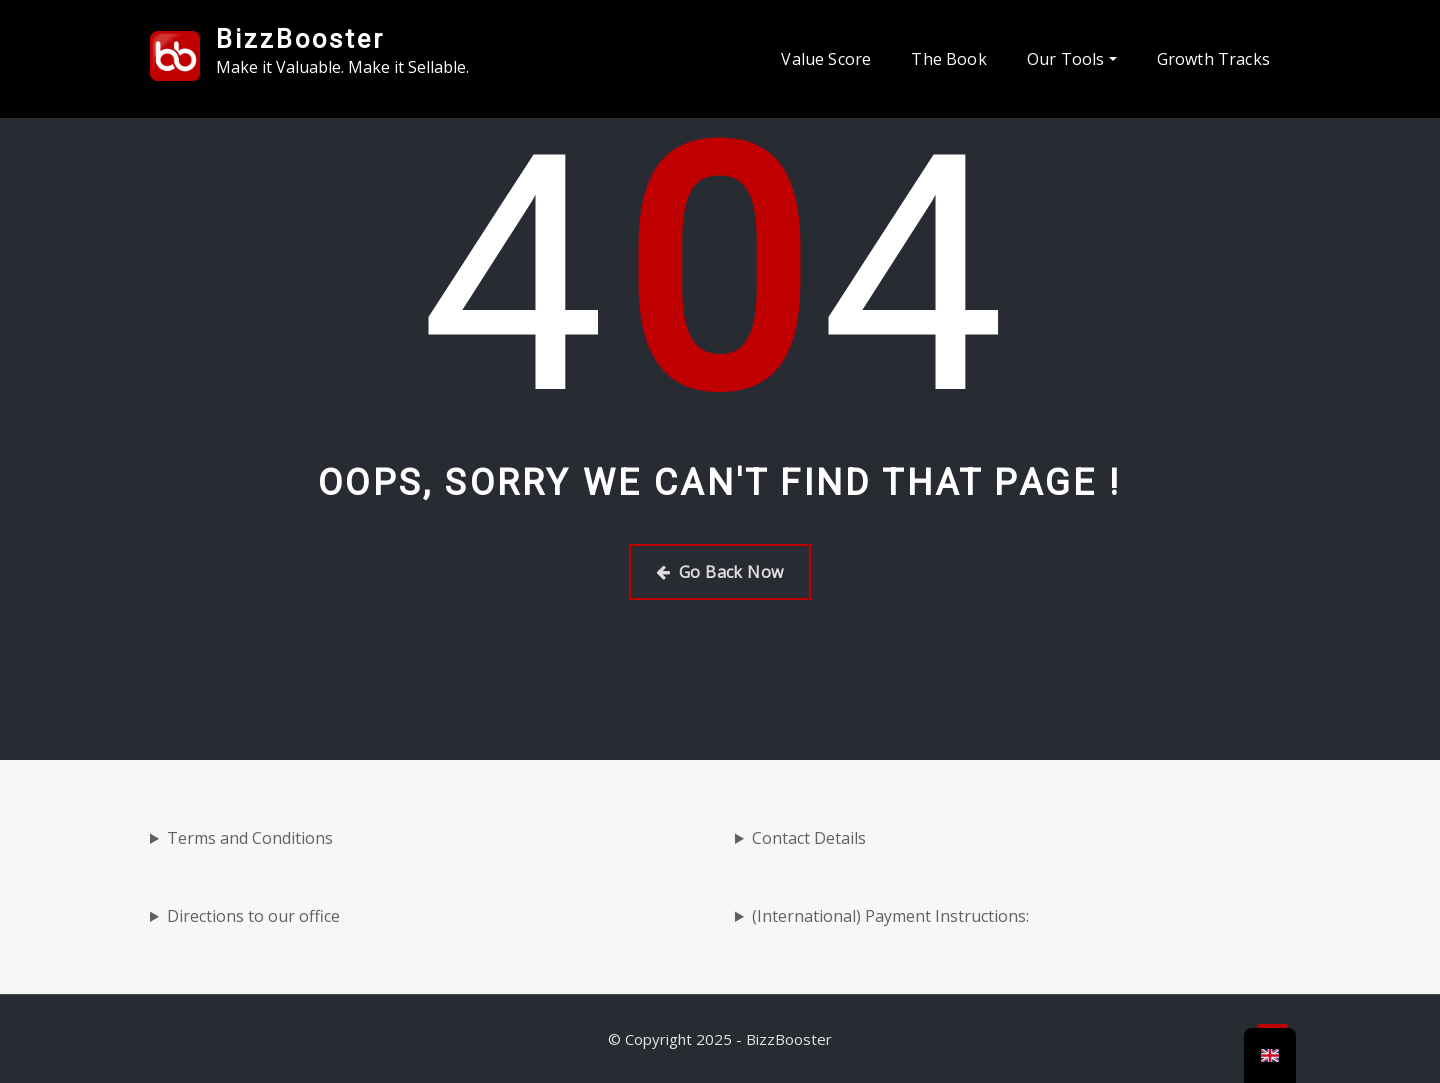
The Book (948, 59)
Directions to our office (253, 916)
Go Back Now (719, 572)
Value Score (826, 59)
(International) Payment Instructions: (890, 916)
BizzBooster (300, 39)
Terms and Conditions (250, 838)
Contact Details (809, 838)
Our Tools (1072, 59)
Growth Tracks (1213, 59)
